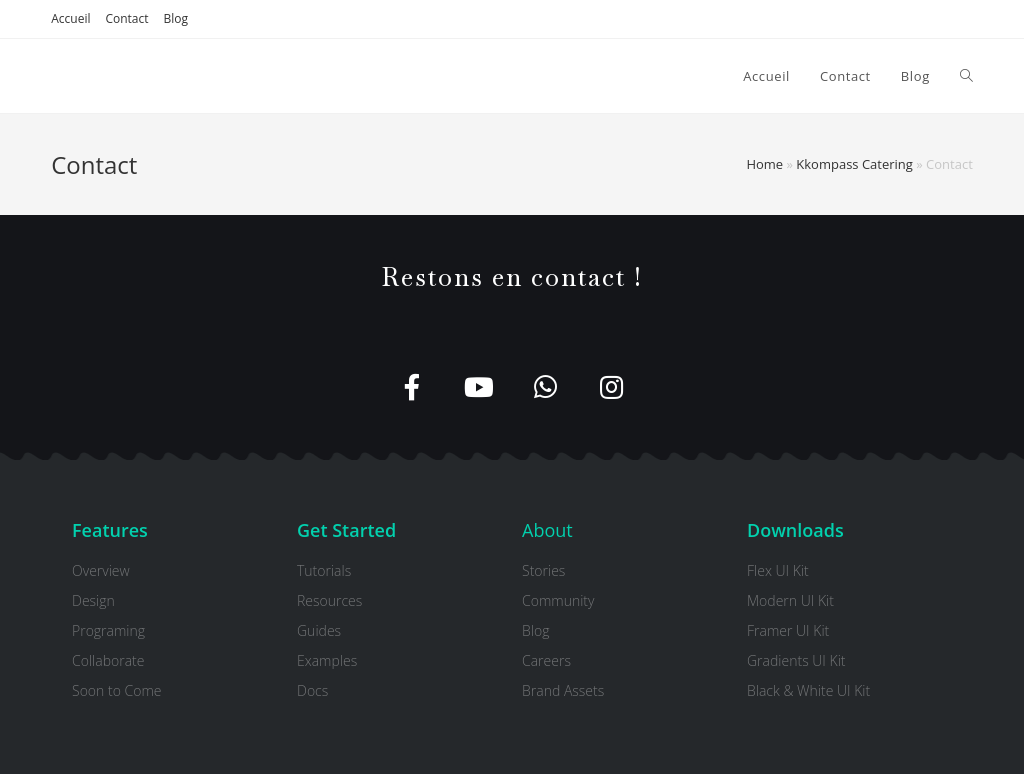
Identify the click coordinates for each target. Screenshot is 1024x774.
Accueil (70, 18)
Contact (126, 18)
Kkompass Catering (854, 164)
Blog (176, 18)
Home (764, 164)
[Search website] (966, 76)
